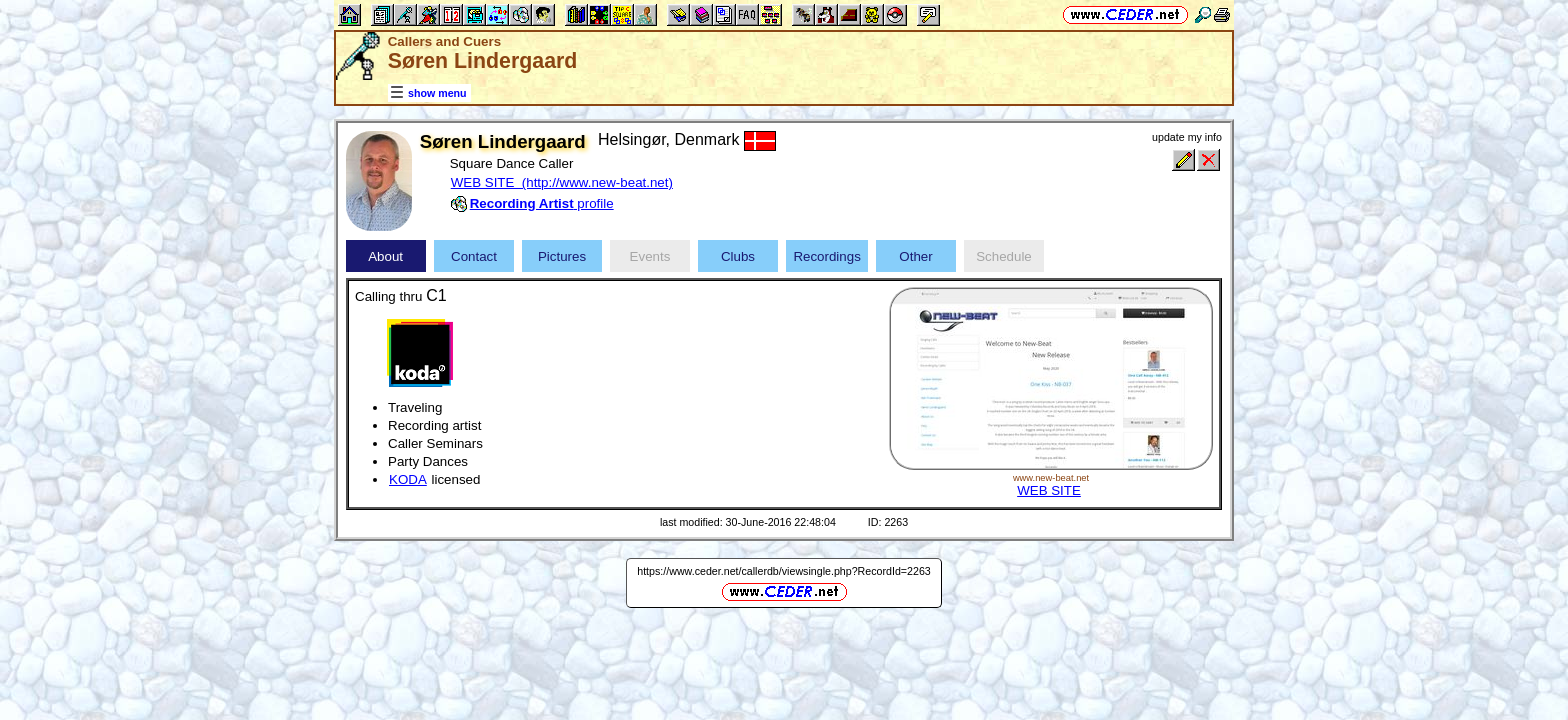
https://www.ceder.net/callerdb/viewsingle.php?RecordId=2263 (784, 571)
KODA (408, 479)
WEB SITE (1049, 490)
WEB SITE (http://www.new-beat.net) (562, 182)
